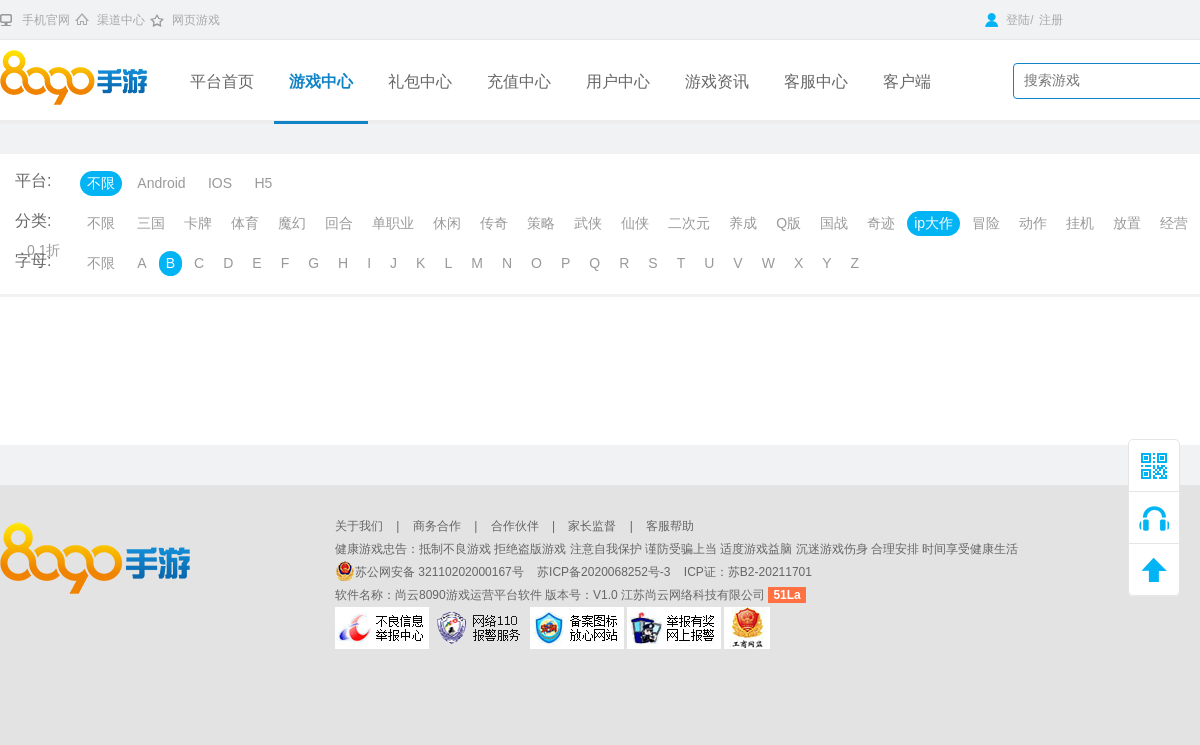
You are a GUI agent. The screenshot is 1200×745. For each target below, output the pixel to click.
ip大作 (933, 223)
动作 (1033, 223)
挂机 (1080, 223)
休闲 (447, 223)
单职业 (393, 223)
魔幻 (292, 223)
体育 (245, 223)
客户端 (907, 81)
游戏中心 (321, 81)
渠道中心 (121, 20)
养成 (743, 223)
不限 (101, 183)
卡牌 (198, 223)
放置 (1127, 223)
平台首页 (222, 81)
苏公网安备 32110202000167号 (431, 572)
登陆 (1007, 20)
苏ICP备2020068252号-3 (605, 572)
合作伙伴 (515, 526)
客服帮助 (670, 526)
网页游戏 (196, 20)
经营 (1174, 223)
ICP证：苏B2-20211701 (748, 572)
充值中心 (519, 81)
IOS (220, 183)
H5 (263, 183)
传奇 (494, 223)
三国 (151, 223)
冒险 (986, 223)
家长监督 (592, 526)
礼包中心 (420, 81)
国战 (834, 223)
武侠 (588, 223)
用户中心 (618, 81)
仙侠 (635, 223)
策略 (541, 223)
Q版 (788, 223)
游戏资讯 (717, 81)
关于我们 (359, 526)
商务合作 (437, 526)
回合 (339, 223)
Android (161, 183)
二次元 (689, 223)
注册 (1051, 20)
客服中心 (816, 81)
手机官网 (46, 20)
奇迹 (881, 223)
